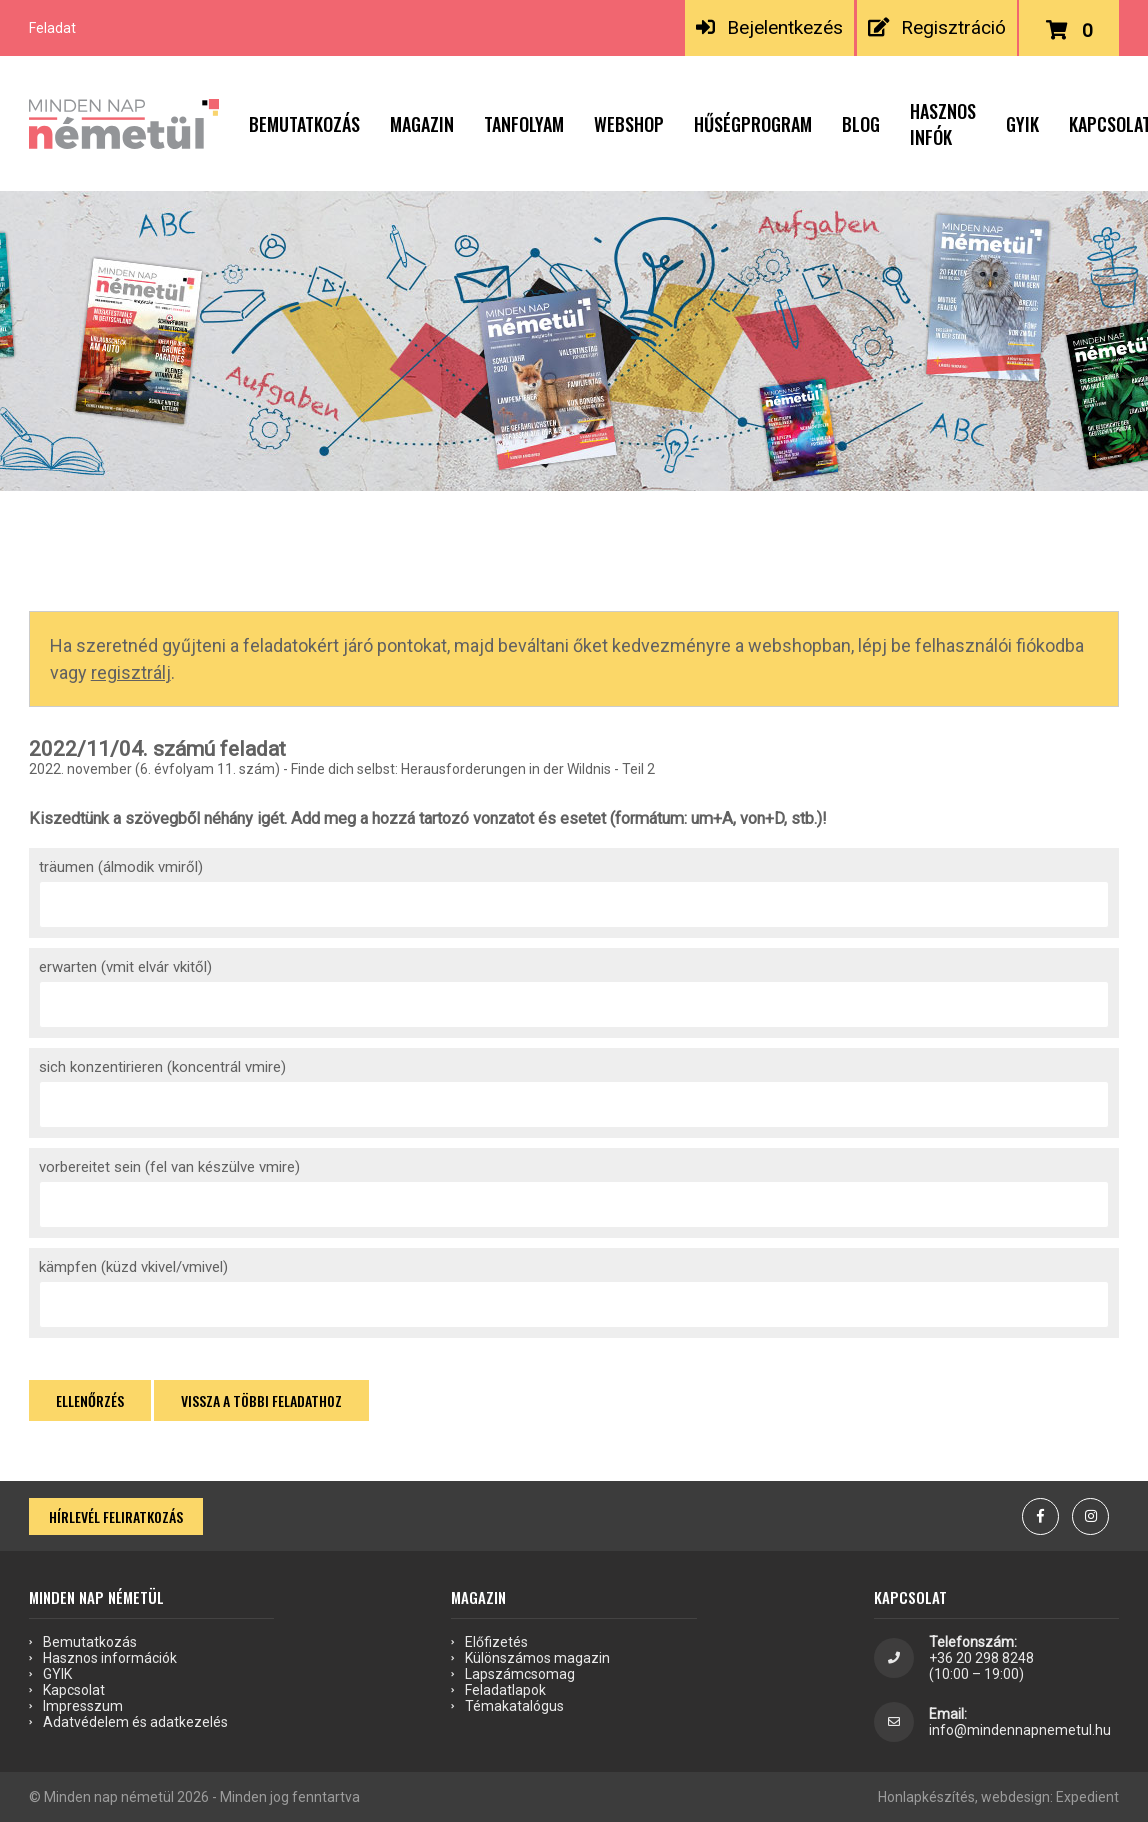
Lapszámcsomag (520, 1674)
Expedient (1087, 1797)
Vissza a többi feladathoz (261, 1400)
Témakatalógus (514, 1706)
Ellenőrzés (90, 1400)
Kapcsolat (74, 1690)
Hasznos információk (110, 1658)
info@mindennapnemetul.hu (1020, 1730)
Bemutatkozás (304, 124)
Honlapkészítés (926, 1797)
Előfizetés (496, 1642)
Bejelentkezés (769, 27)
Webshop (629, 124)
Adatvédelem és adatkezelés (135, 1722)
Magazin (422, 124)
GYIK (1022, 124)
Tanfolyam (524, 124)
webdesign (1015, 1797)
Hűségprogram (753, 124)
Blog (861, 124)
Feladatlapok (505, 1690)
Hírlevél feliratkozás (116, 1516)
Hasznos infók (943, 124)
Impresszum (83, 1706)
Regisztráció (936, 27)
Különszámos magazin (537, 1658)
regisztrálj (131, 672)
